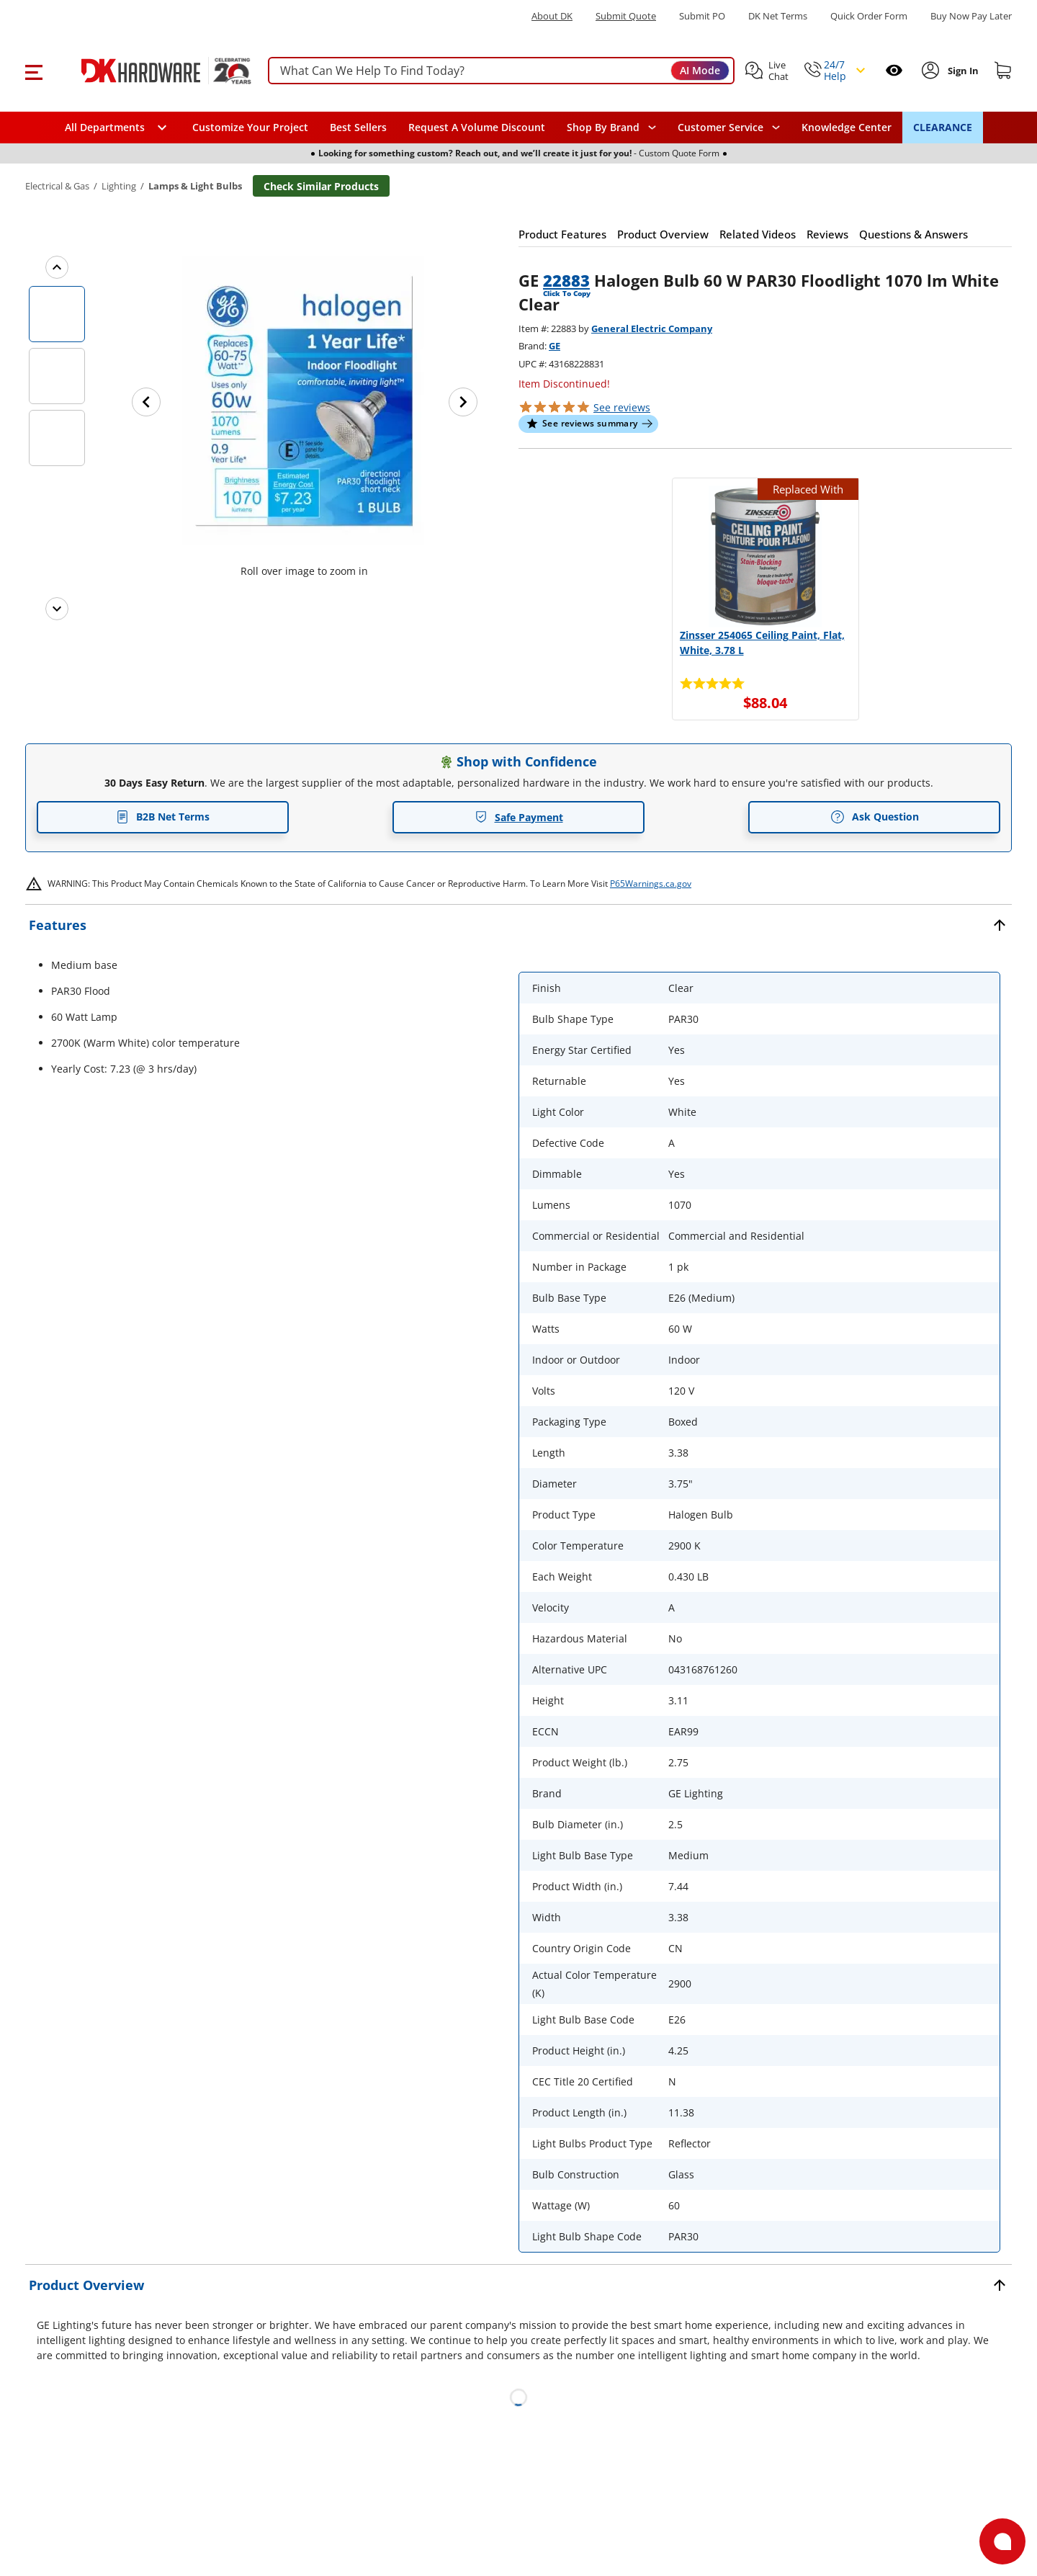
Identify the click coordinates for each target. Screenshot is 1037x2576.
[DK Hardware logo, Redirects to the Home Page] (150, 70)
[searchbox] (501, 71)
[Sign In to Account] (962, 70)
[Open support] (1002, 2541)
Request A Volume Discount (476, 127)
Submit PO (702, 16)
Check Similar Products (321, 186)
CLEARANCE (942, 127)
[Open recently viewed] (894, 70)
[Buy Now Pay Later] (971, 16)
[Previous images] (56, 267)
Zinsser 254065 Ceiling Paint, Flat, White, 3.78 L (762, 642)
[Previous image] (146, 402)
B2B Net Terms (163, 816)
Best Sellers (358, 127)
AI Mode (700, 70)
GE (554, 345)
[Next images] (56, 608)
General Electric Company (651, 328)
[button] (33, 70)
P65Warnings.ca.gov (650, 883)
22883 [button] (566, 280)
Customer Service (720, 127)
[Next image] (463, 402)
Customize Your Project (250, 127)
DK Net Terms (777, 16)
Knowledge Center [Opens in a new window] (847, 127)
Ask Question (874, 817)
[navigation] (729, 127)
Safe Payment (519, 817)
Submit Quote (626, 16)
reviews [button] (621, 407)
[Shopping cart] (1003, 70)
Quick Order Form (868, 16)
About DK (552, 16)
